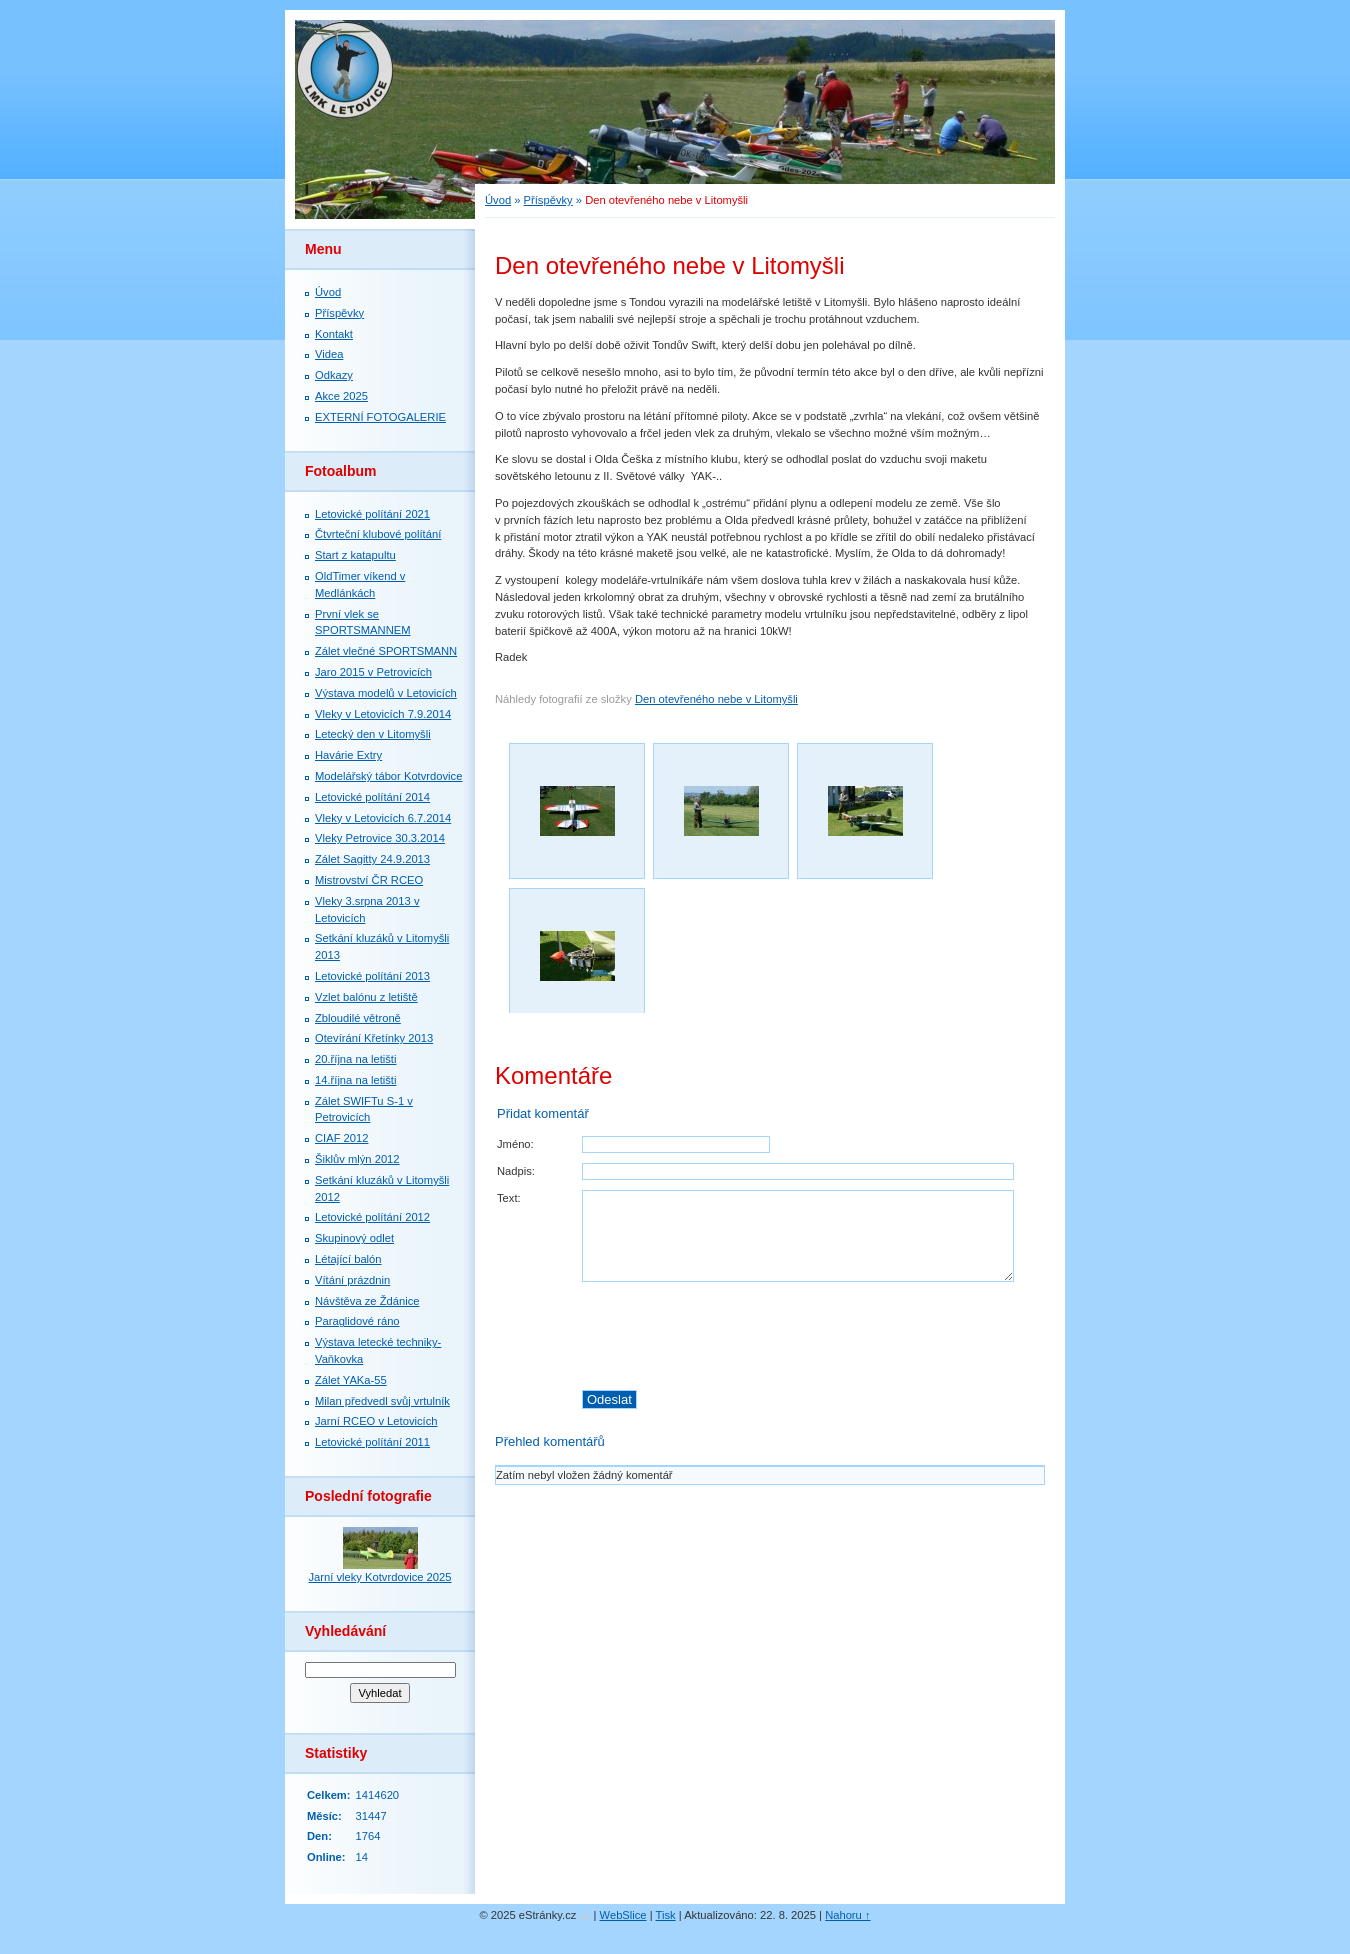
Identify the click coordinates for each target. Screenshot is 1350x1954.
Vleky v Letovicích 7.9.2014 (383, 714)
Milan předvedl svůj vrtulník (382, 1401)
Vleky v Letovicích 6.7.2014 (383, 818)
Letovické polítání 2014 (372, 797)
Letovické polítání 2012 (372, 1217)
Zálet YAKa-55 (351, 1380)
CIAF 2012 (341, 1138)
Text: (509, 1198)
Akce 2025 (341, 396)
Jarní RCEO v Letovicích (376, 1421)
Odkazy (334, 375)
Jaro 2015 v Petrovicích (373, 672)
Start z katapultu (355, 555)
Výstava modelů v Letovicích (386, 693)
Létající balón (348, 1259)
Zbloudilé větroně (358, 1018)
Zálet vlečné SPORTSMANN (386, 651)
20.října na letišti (355, 1059)
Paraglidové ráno (357, 1321)
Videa (329, 354)
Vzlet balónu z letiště (366, 997)
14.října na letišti (355, 1080)
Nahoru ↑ (847, 1915)
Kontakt (334, 334)
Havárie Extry (348, 755)
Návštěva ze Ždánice (367, 1301)
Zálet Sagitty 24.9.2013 (372, 859)
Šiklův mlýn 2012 (357, 1159)
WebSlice (623, 1915)
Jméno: (515, 1144)
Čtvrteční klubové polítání (378, 534)
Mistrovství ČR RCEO (369, 880)
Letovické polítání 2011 (372, 1442)
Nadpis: (516, 1171)
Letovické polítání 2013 (372, 976)
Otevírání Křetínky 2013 (374, 1038)
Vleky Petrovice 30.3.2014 (380, 838)
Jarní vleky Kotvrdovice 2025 (379, 1577)
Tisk (666, 1915)
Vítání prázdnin (352, 1280)
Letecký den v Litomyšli (373, 734)
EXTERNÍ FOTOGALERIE (380, 417)
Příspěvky (548, 200)
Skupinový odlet (354, 1238)
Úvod (498, 200)
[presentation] (813, 1336)
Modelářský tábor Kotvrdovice (388, 776)
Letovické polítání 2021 (372, 514)
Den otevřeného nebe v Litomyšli (716, 699)
